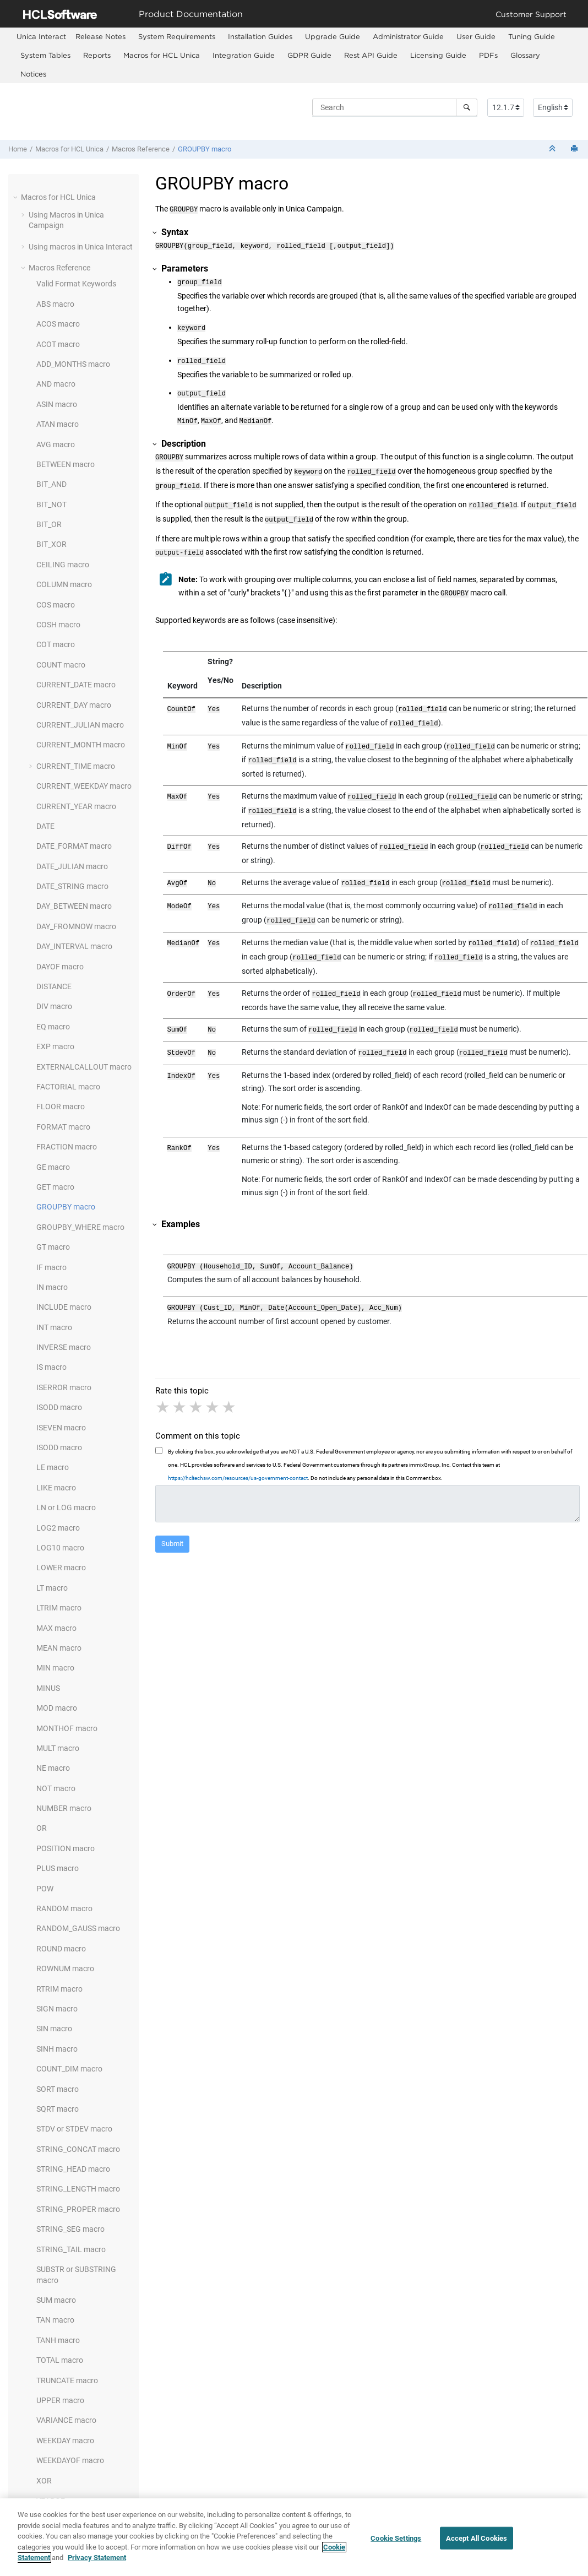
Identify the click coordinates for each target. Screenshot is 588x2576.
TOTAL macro (59, 2360)
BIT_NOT (51, 504)
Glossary (525, 55)
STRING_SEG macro (70, 2229)
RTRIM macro (59, 1988)
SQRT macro (57, 2109)
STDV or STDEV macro (74, 2128)
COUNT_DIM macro (69, 2068)
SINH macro (57, 2048)
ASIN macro (56, 404)
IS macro (51, 1367)
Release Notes (100, 36)
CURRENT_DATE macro (76, 684)
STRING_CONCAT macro (78, 2149)
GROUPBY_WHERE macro (80, 1227)
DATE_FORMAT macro (74, 846)
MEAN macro (58, 1648)
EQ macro (53, 1026)
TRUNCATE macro (67, 2380)
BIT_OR (49, 524)
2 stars (180, 1373)
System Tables (45, 55)
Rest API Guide (371, 55)
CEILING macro (62, 564)
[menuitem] (41, 36)
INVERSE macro (63, 1347)
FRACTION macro (66, 1146)
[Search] (466, 107)
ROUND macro (61, 1948)
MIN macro (55, 1667)
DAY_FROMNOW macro (76, 926)
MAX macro (56, 1628)
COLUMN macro (64, 584)
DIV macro (54, 1006)
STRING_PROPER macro (78, 2209)
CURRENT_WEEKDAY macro (84, 786)
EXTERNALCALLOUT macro (84, 1066)
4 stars (213, 1373)
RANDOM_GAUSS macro (78, 1928)
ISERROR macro (63, 1387)
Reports (97, 55)
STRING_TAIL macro (71, 2249)
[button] (16, 197)
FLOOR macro (60, 1106)
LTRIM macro (58, 1607)
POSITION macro (65, 1848)
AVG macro (55, 444)
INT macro (54, 1327)
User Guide (476, 36)
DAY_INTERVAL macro (74, 946)
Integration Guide (244, 55)
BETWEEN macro (65, 464)
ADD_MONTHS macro (73, 364)
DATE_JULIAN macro (72, 866)
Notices (33, 74)
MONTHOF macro (66, 1728)
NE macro (53, 1768)
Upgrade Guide (332, 36)
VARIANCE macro (66, 2420)
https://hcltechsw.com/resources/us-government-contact (238, 1444)
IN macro (52, 1287)
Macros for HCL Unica (161, 55)
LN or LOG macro (66, 1507)
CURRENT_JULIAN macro (80, 724)
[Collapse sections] (553, 149)
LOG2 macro (58, 1527)
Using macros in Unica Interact (81, 246)
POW (44, 1888)
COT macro (55, 644)
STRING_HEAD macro (73, 2169)
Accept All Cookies (476, 2543)
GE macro (53, 1167)
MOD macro (56, 1708)
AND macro (55, 383)
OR (41, 1828)
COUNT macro (60, 664)
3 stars (196, 1373)
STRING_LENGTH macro (78, 2188)
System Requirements (176, 36)
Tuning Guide (531, 36)
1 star (163, 1373)
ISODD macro (59, 1407)
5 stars (229, 1373)
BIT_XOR (51, 544)
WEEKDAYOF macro (70, 2460)
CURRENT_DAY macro (73, 705)
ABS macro (55, 304)
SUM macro (56, 2300)
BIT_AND (51, 484)
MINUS (48, 1688)
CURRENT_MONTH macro (80, 744)
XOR (44, 2480)
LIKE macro (56, 1487)
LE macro (52, 1467)
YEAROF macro (62, 2500)
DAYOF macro (60, 966)
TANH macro (58, 2340)
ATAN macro (57, 424)
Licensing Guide (438, 55)
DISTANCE (54, 986)
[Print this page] (575, 149)
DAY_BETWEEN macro (74, 906)
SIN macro (54, 2028)
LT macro (52, 1587)
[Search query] (394, 107)
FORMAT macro (63, 1126)
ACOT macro (58, 344)
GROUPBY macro (204, 149)
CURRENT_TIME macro (75, 766)
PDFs (488, 55)
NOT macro (55, 1788)
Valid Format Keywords (76, 283)
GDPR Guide (309, 55)
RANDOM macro (64, 1908)
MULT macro (57, 1748)
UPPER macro (60, 2400)
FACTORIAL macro (68, 1086)
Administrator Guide (408, 36)
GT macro (53, 1247)
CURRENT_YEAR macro (76, 806)
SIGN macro (57, 2008)
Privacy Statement (97, 2563)
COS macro (55, 604)
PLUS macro (57, 1868)
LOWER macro (61, 1567)
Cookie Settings (396, 2543)
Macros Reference (141, 149)
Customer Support (531, 14)
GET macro (55, 1187)
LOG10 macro (60, 1547)
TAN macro (55, 2319)
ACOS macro (58, 323)
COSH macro (58, 624)
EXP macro (55, 1046)
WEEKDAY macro (65, 2440)
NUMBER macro (63, 1808)
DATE (45, 826)
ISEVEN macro (61, 1427)
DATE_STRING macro (72, 886)
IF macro (51, 1267)
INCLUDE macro (63, 1307)
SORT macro (57, 2089)
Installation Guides (260, 36)
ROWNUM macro (65, 1968)
